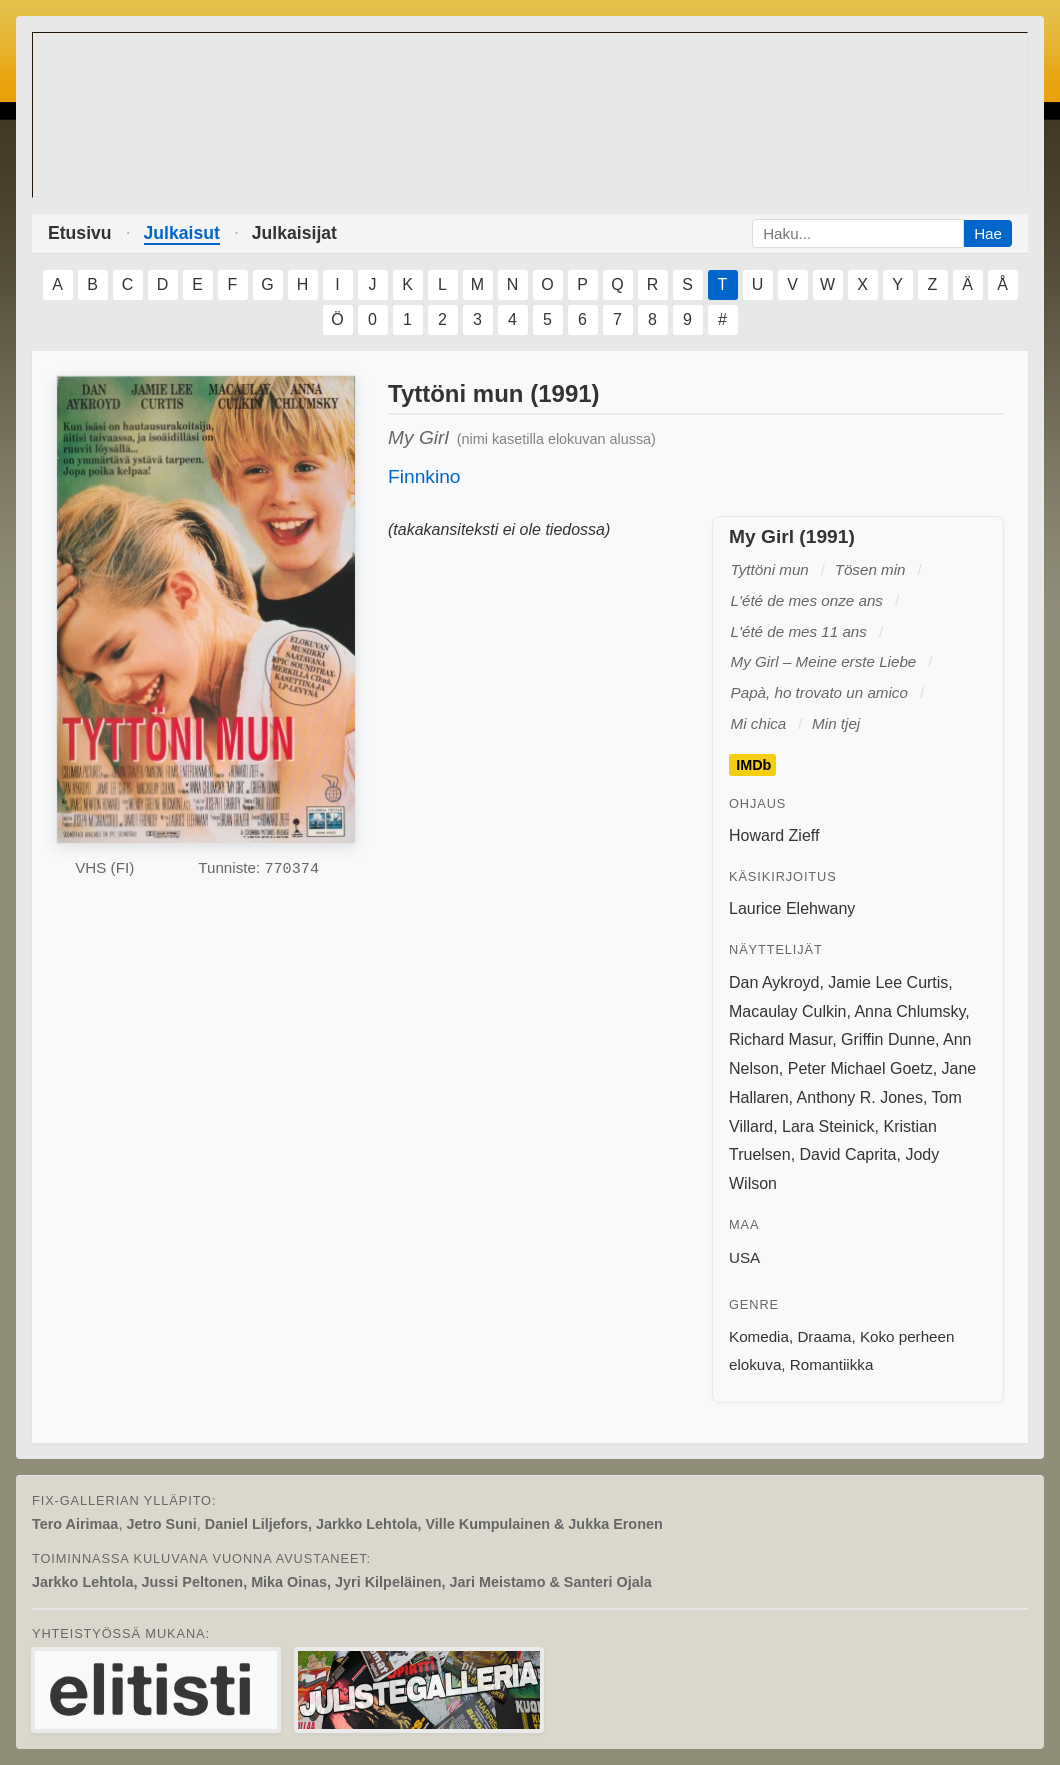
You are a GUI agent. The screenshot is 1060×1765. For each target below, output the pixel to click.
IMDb (753, 765)
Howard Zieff (774, 835)
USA (744, 1257)
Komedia (759, 1336)
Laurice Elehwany (792, 908)
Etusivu (80, 233)
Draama (824, 1336)
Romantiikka (832, 1364)
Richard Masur (780, 1039)
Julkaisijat (294, 233)
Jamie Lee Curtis (888, 982)
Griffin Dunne (888, 1039)
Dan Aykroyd (774, 982)
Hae (988, 233)
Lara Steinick (828, 1126)
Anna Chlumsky (909, 1011)
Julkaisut (182, 233)
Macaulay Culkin (787, 1011)
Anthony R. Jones (860, 1097)
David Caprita (848, 1154)
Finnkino (424, 476)
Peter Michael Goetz (860, 1068)
